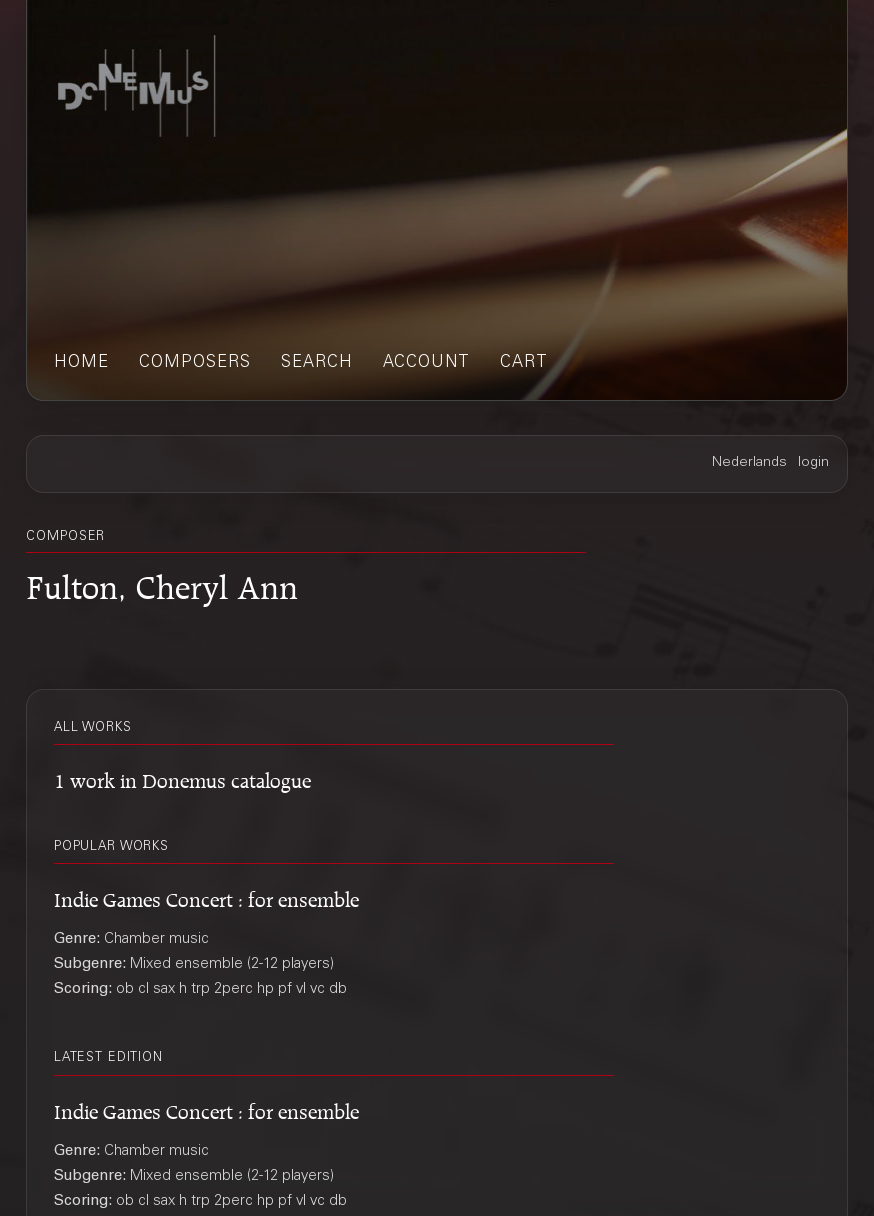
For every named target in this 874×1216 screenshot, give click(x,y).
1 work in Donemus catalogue (182, 777)
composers (195, 363)
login (813, 463)
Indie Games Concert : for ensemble (206, 896)
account (426, 363)
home (81, 363)
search (317, 363)
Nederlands (749, 463)
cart (524, 363)
